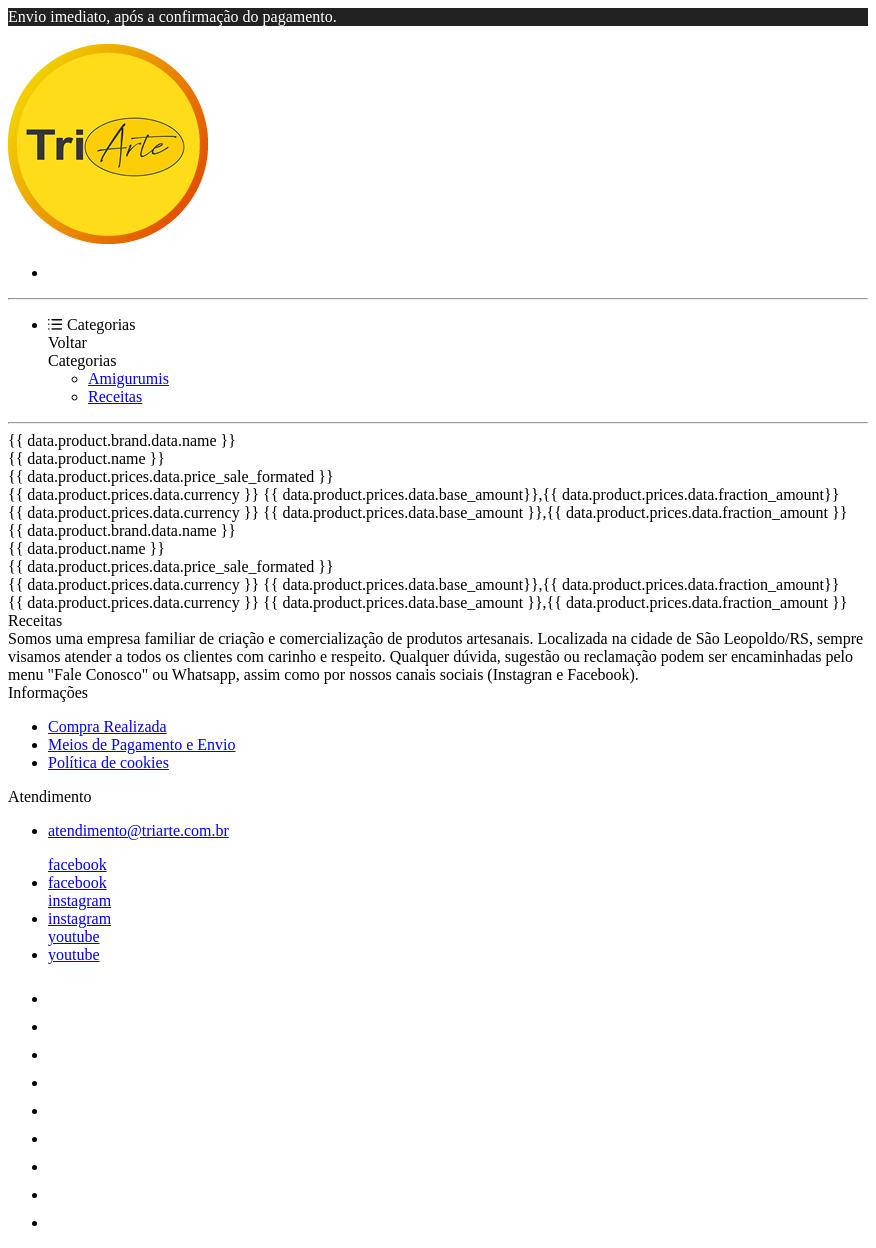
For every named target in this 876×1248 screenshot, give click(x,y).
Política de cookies (108, 762)
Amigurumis (128, 378)
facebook (77, 864)
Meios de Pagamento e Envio (142, 744)
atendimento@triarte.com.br (138, 830)
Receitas (115, 396)
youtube (74, 936)
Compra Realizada (107, 726)
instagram (79, 900)
